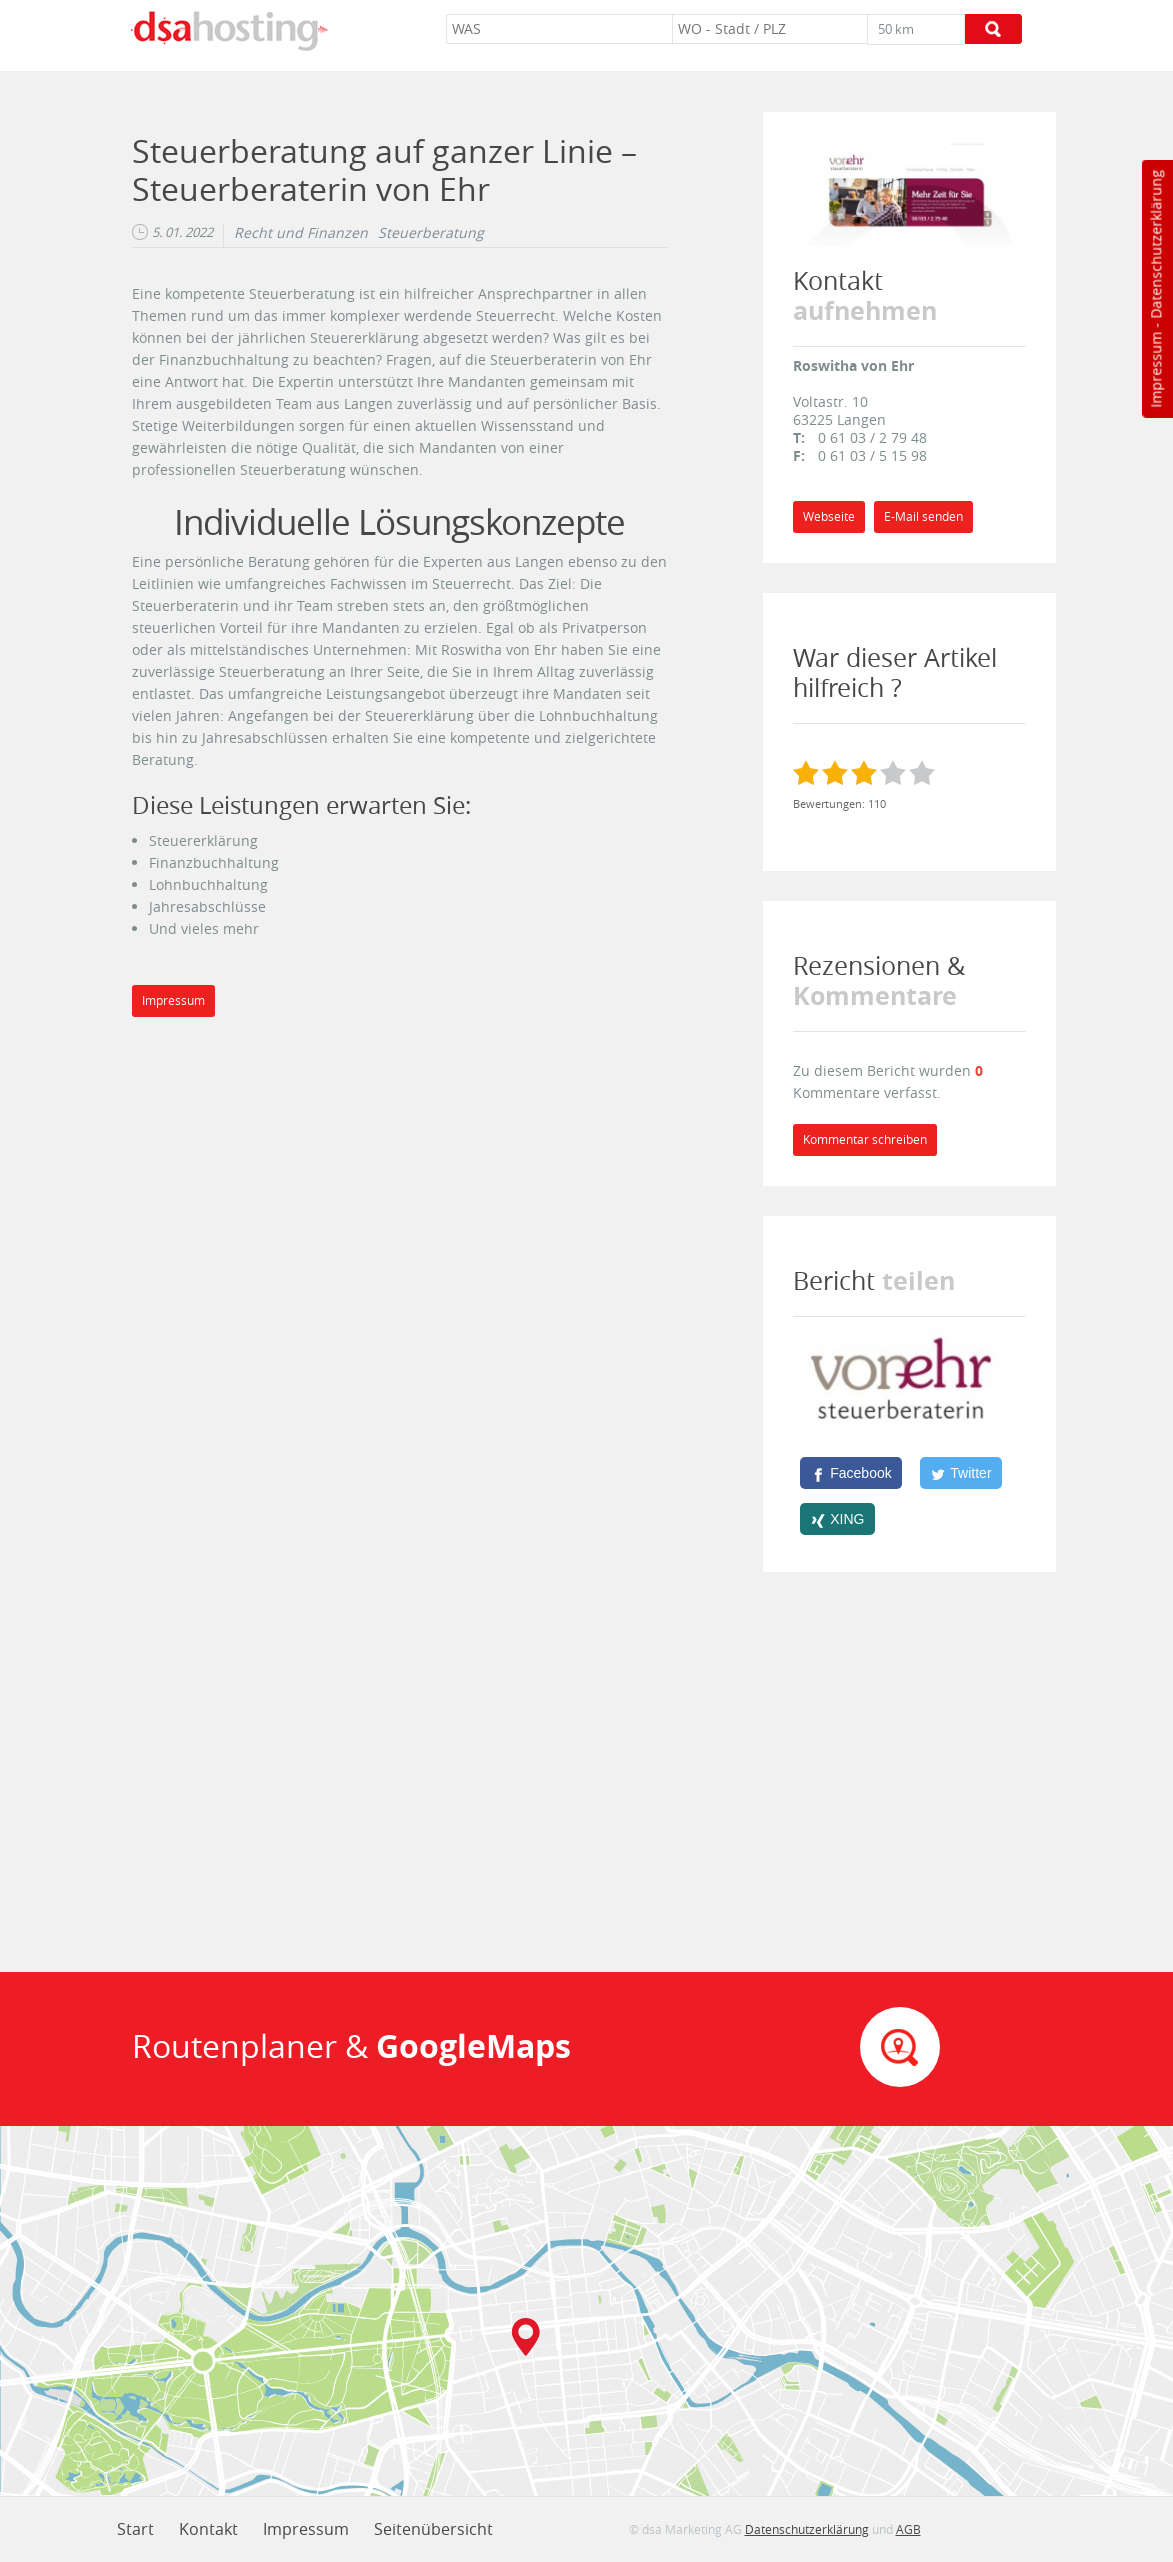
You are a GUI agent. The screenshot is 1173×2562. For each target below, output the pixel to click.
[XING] (837, 1519)
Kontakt (208, 2529)
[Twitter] (961, 1473)
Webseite (829, 516)
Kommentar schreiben (865, 1139)
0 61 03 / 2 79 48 (872, 437)
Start (135, 2529)
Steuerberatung (431, 233)
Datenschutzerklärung (1155, 244)
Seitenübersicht (433, 2529)
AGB (908, 2529)
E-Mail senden (923, 516)
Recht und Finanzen (301, 233)
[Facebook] (851, 1473)
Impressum (1155, 370)
